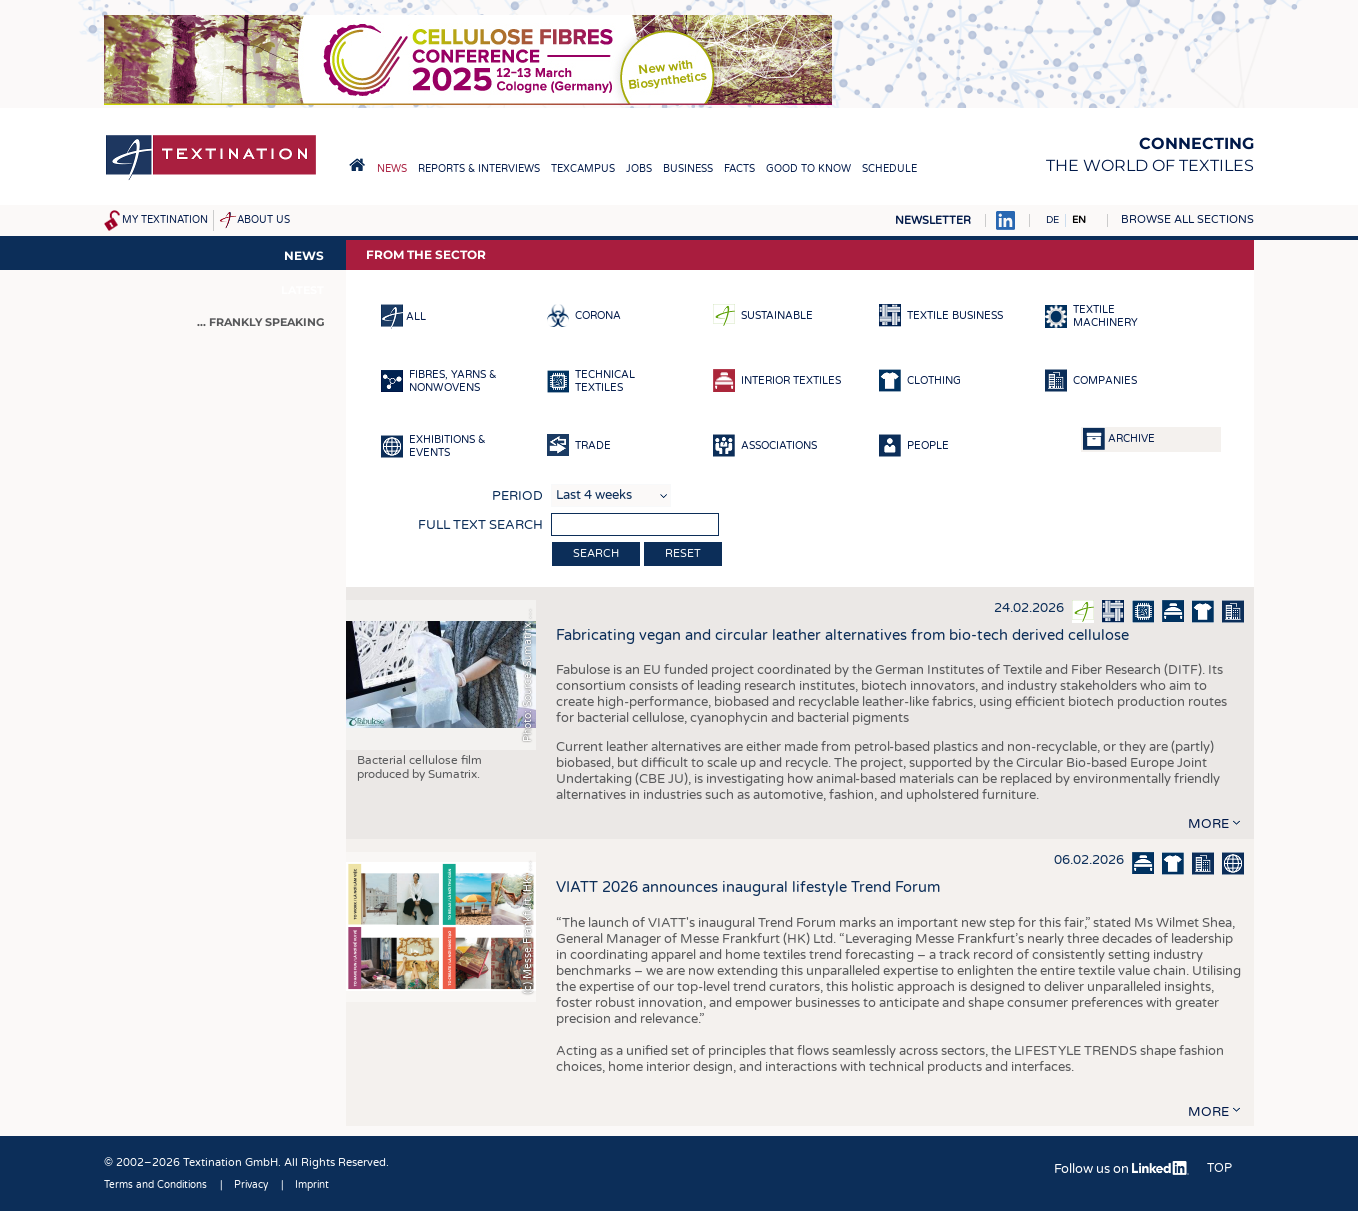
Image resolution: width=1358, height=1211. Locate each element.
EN (1079, 220)
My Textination (165, 220)
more (1208, 824)
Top (1219, 1168)
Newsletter (933, 220)
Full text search (480, 525)
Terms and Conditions (155, 1185)
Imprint (312, 1185)
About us (263, 220)
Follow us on (1121, 1169)
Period (517, 496)
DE (1052, 220)
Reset (683, 553)
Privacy (251, 1185)
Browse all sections (1187, 219)
